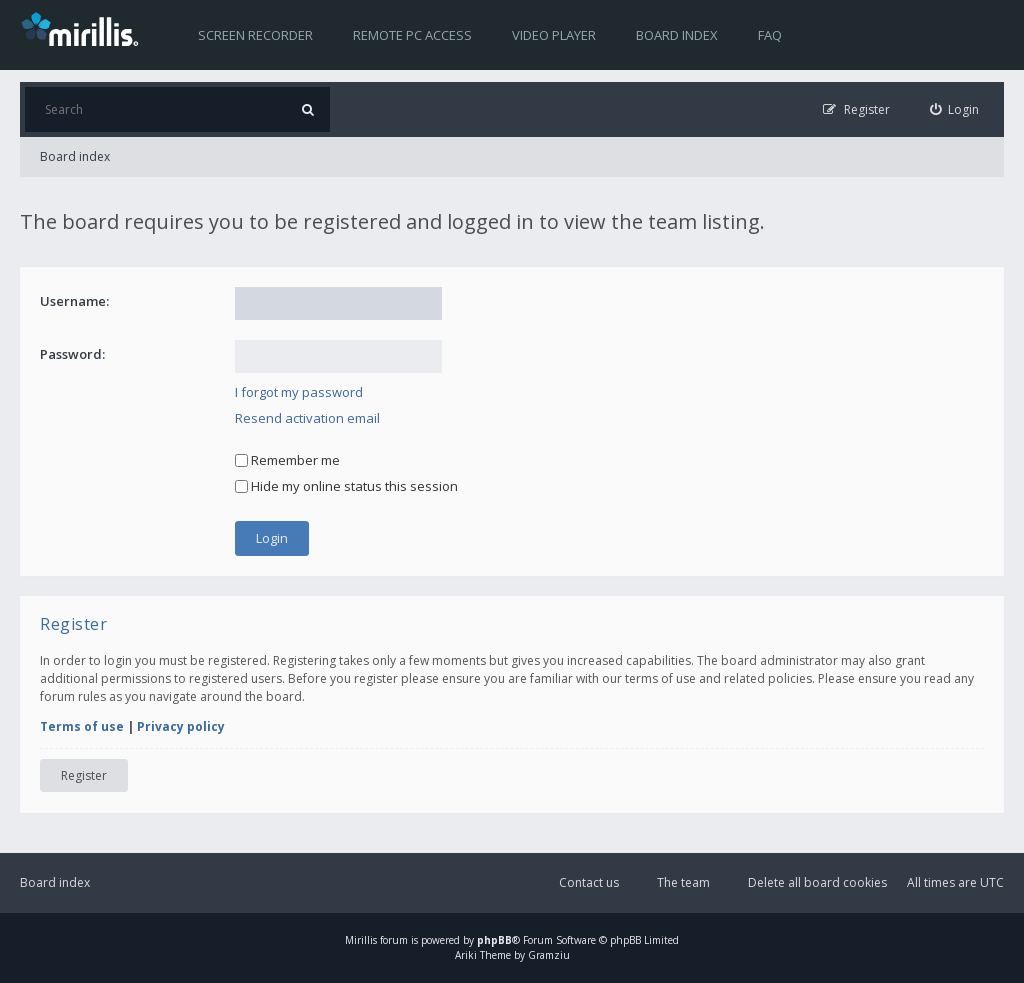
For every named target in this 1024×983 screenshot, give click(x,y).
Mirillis (361, 940)
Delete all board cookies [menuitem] (817, 882)
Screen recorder (255, 35)
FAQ (770, 35)
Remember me (287, 460)
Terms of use (82, 726)
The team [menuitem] (683, 882)
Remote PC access (412, 35)
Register (84, 775)
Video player (554, 35)
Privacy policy (181, 726)
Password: (72, 354)
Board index (677, 35)
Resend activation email (307, 418)
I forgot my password (299, 392)
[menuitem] (955, 109)
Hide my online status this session (346, 486)
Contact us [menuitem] (589, 882)
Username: (74, 301)
